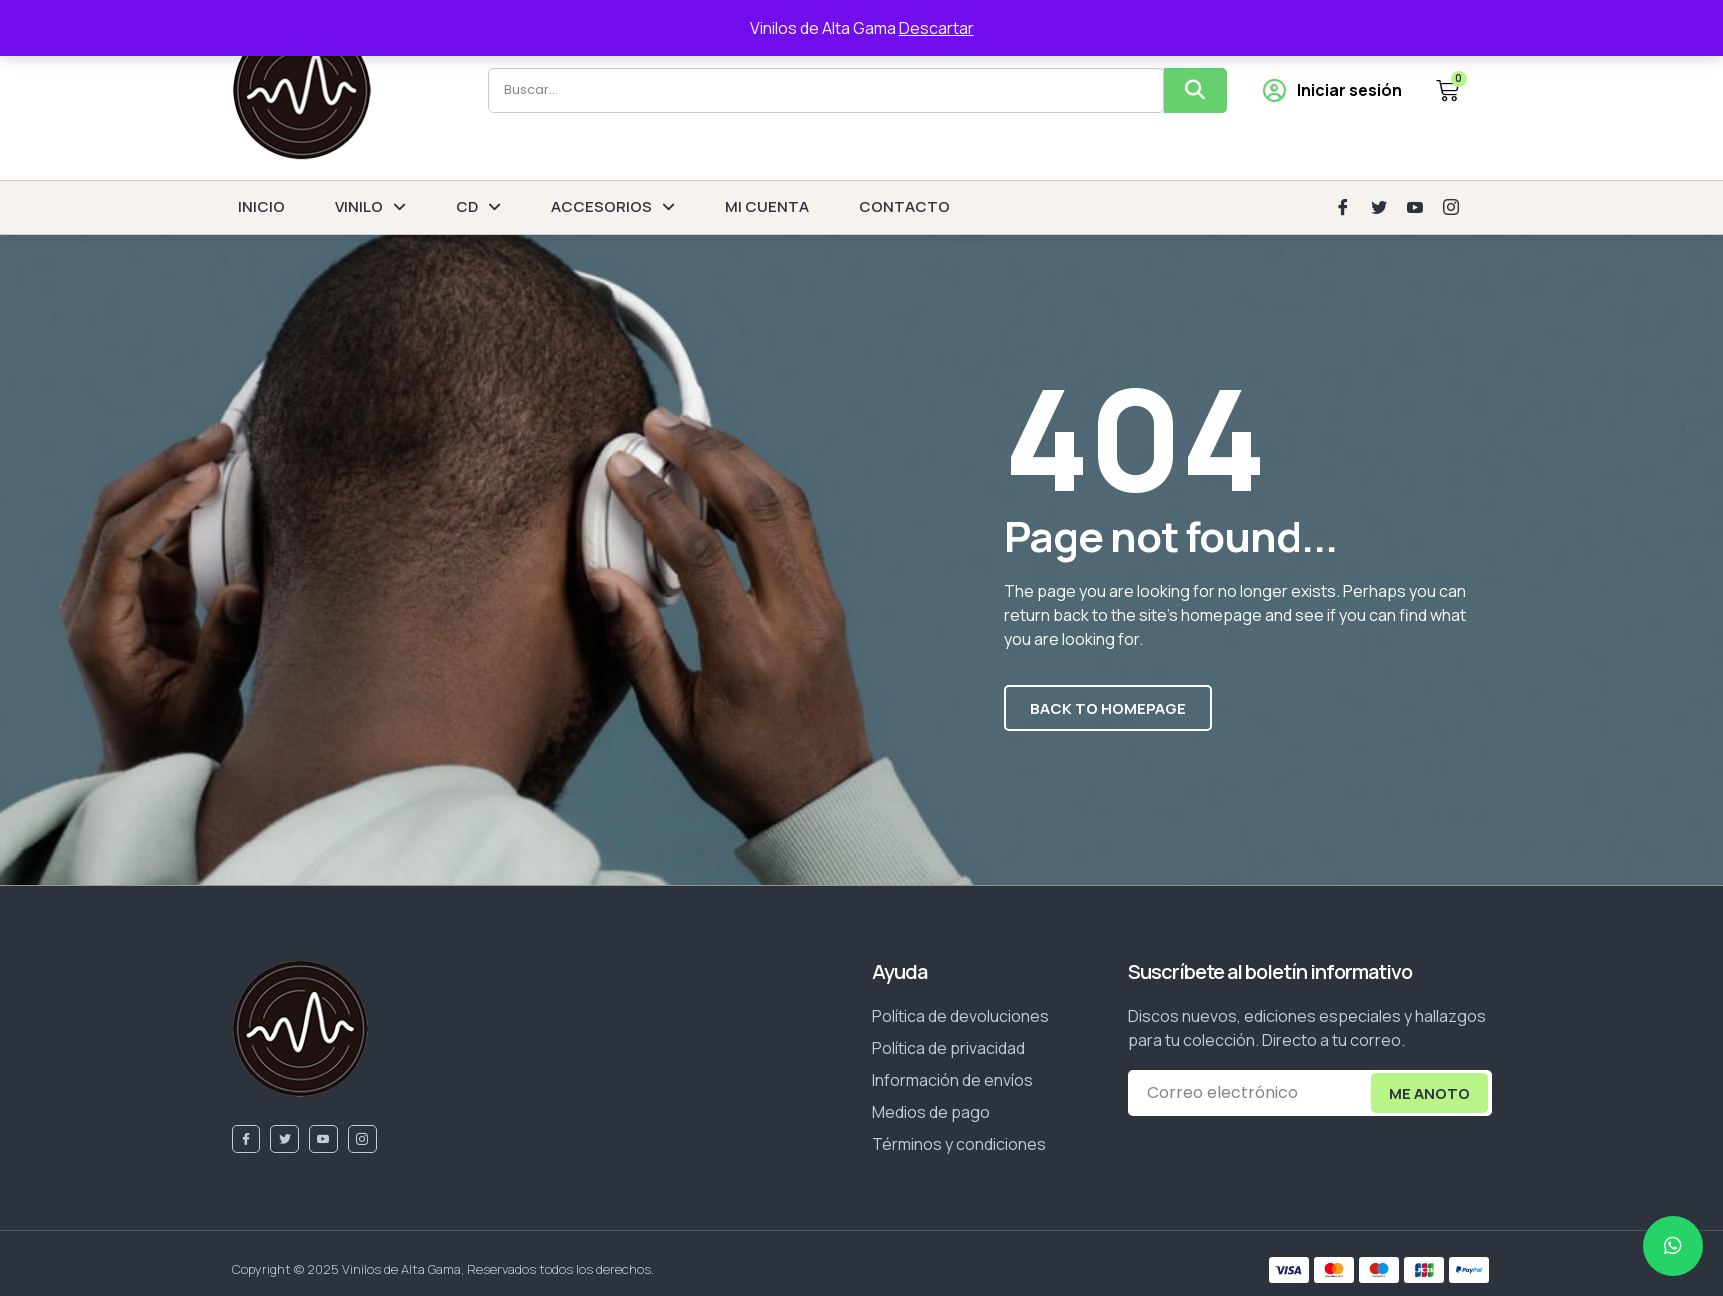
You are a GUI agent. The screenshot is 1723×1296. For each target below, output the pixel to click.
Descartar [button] (936, 28)
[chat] (1673, 1246)
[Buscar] (1195, 90)
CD (478, 207)
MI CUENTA (767, 206)
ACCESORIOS (613, 207)
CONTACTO (904, 206)
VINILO (370, 207)
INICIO (261, 206)
